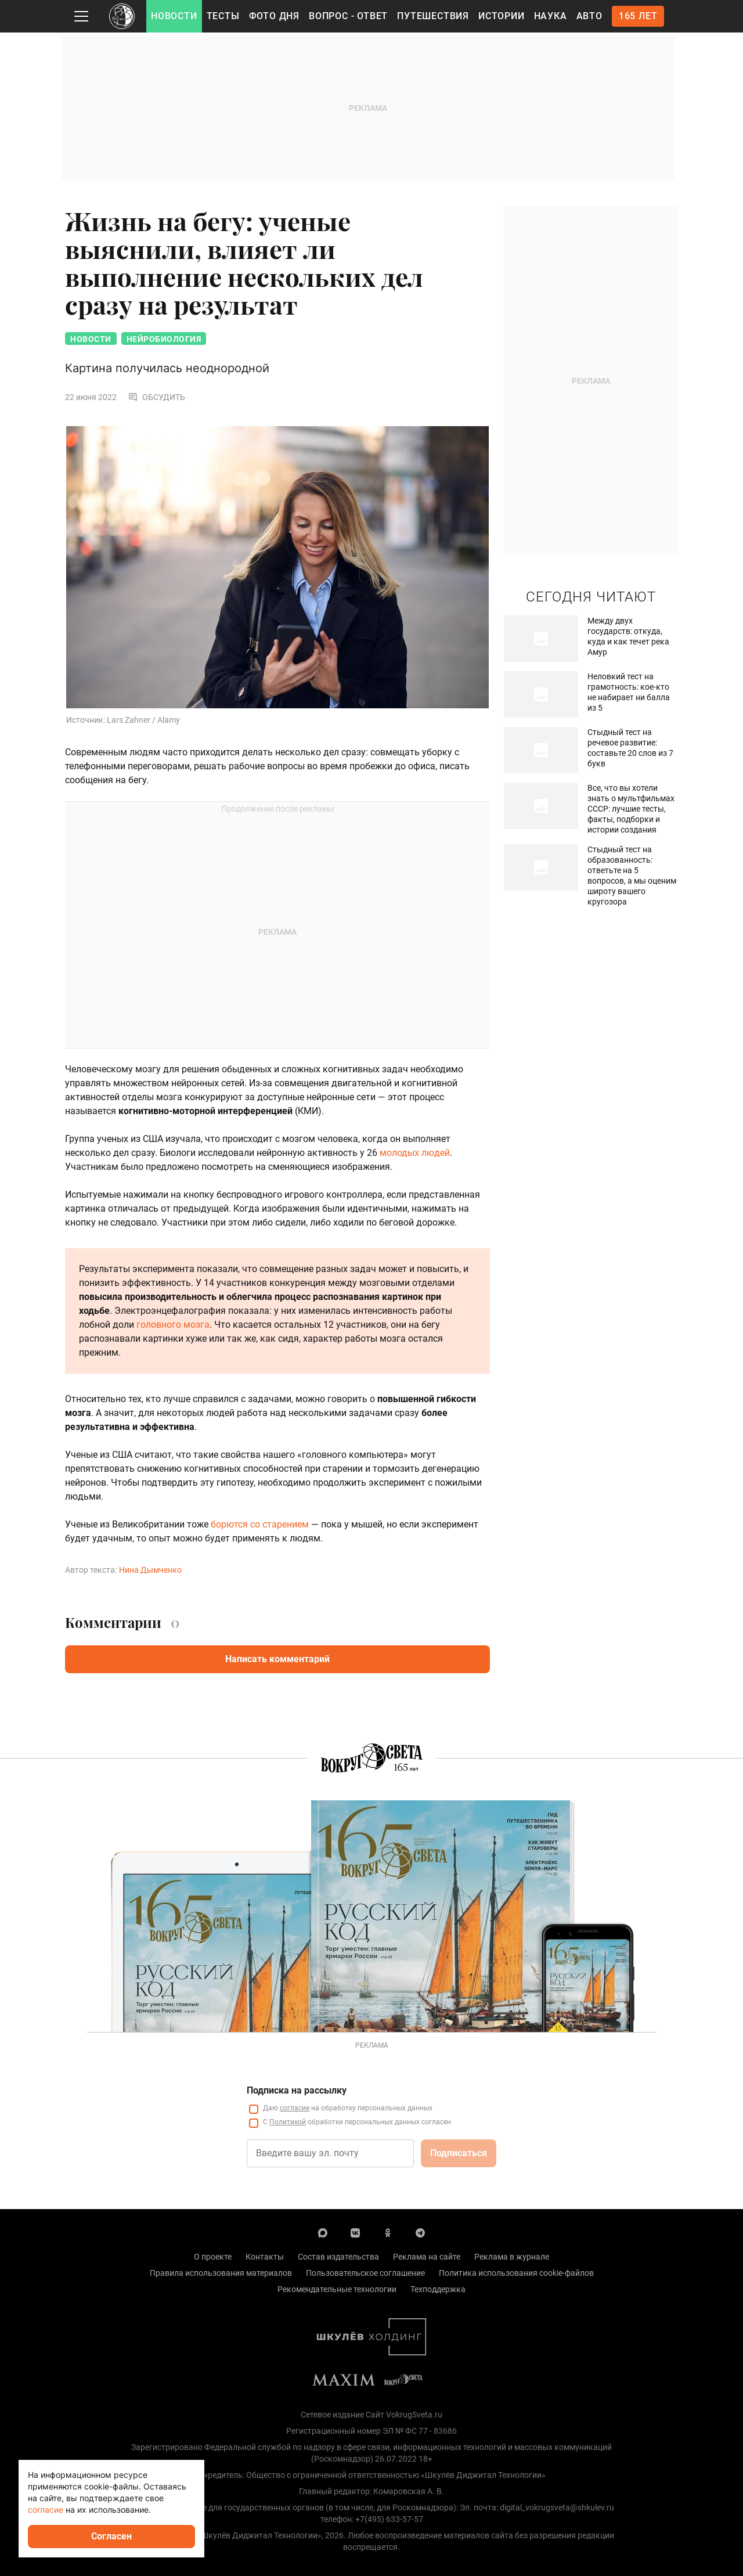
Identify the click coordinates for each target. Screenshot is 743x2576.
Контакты (265, 2256)
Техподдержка (438, 2289)
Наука (550, 15)
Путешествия (433, 15)
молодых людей (415, 1152)
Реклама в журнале (511, 2256)
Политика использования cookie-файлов (516, 2273)
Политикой (287, 2122)
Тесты (223, 15)
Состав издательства (338, 2256)
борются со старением (258, 1524)
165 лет (638, 15)
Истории (501, 15)
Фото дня (274, 15)
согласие (294, 2108)
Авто (589, 15)
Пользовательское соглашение (365, 2273)
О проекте (213, 2256)
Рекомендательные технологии (336, 2289)
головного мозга (173, 1324)
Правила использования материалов (221, 2273)
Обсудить (156, 397)
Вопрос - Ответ (348, 15)
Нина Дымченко (150, 1570)
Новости (174, 15)
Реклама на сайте (426, 2256)
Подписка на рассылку (297, 2090)
